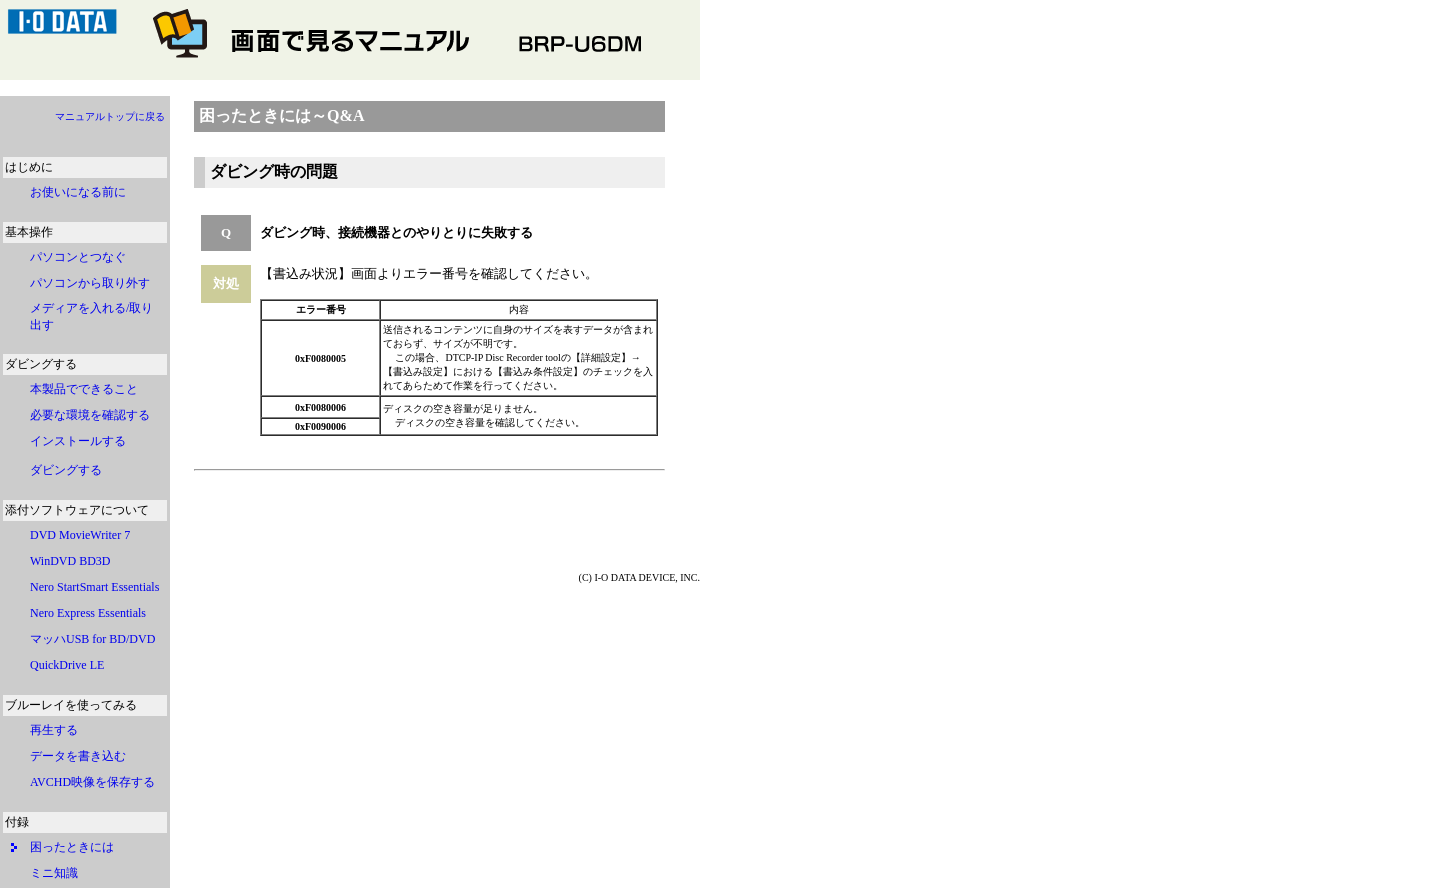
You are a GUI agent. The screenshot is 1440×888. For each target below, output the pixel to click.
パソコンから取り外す (90, 283)
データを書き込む (78, 756)
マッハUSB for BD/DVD (98, 639)
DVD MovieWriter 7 (80, 535)
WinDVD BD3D (70, 561)
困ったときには (72, 847)
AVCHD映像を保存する (92, 782)
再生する (54, 730)
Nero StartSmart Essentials (100, 587)
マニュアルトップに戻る (110, 116)
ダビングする (66, 470)
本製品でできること (84, 389)
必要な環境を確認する (90, 415)
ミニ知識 (54, 873)
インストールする (78, 441)
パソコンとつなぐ (78, 257)
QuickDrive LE (73, 665)
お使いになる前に (78, 192)
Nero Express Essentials (88, 613)
